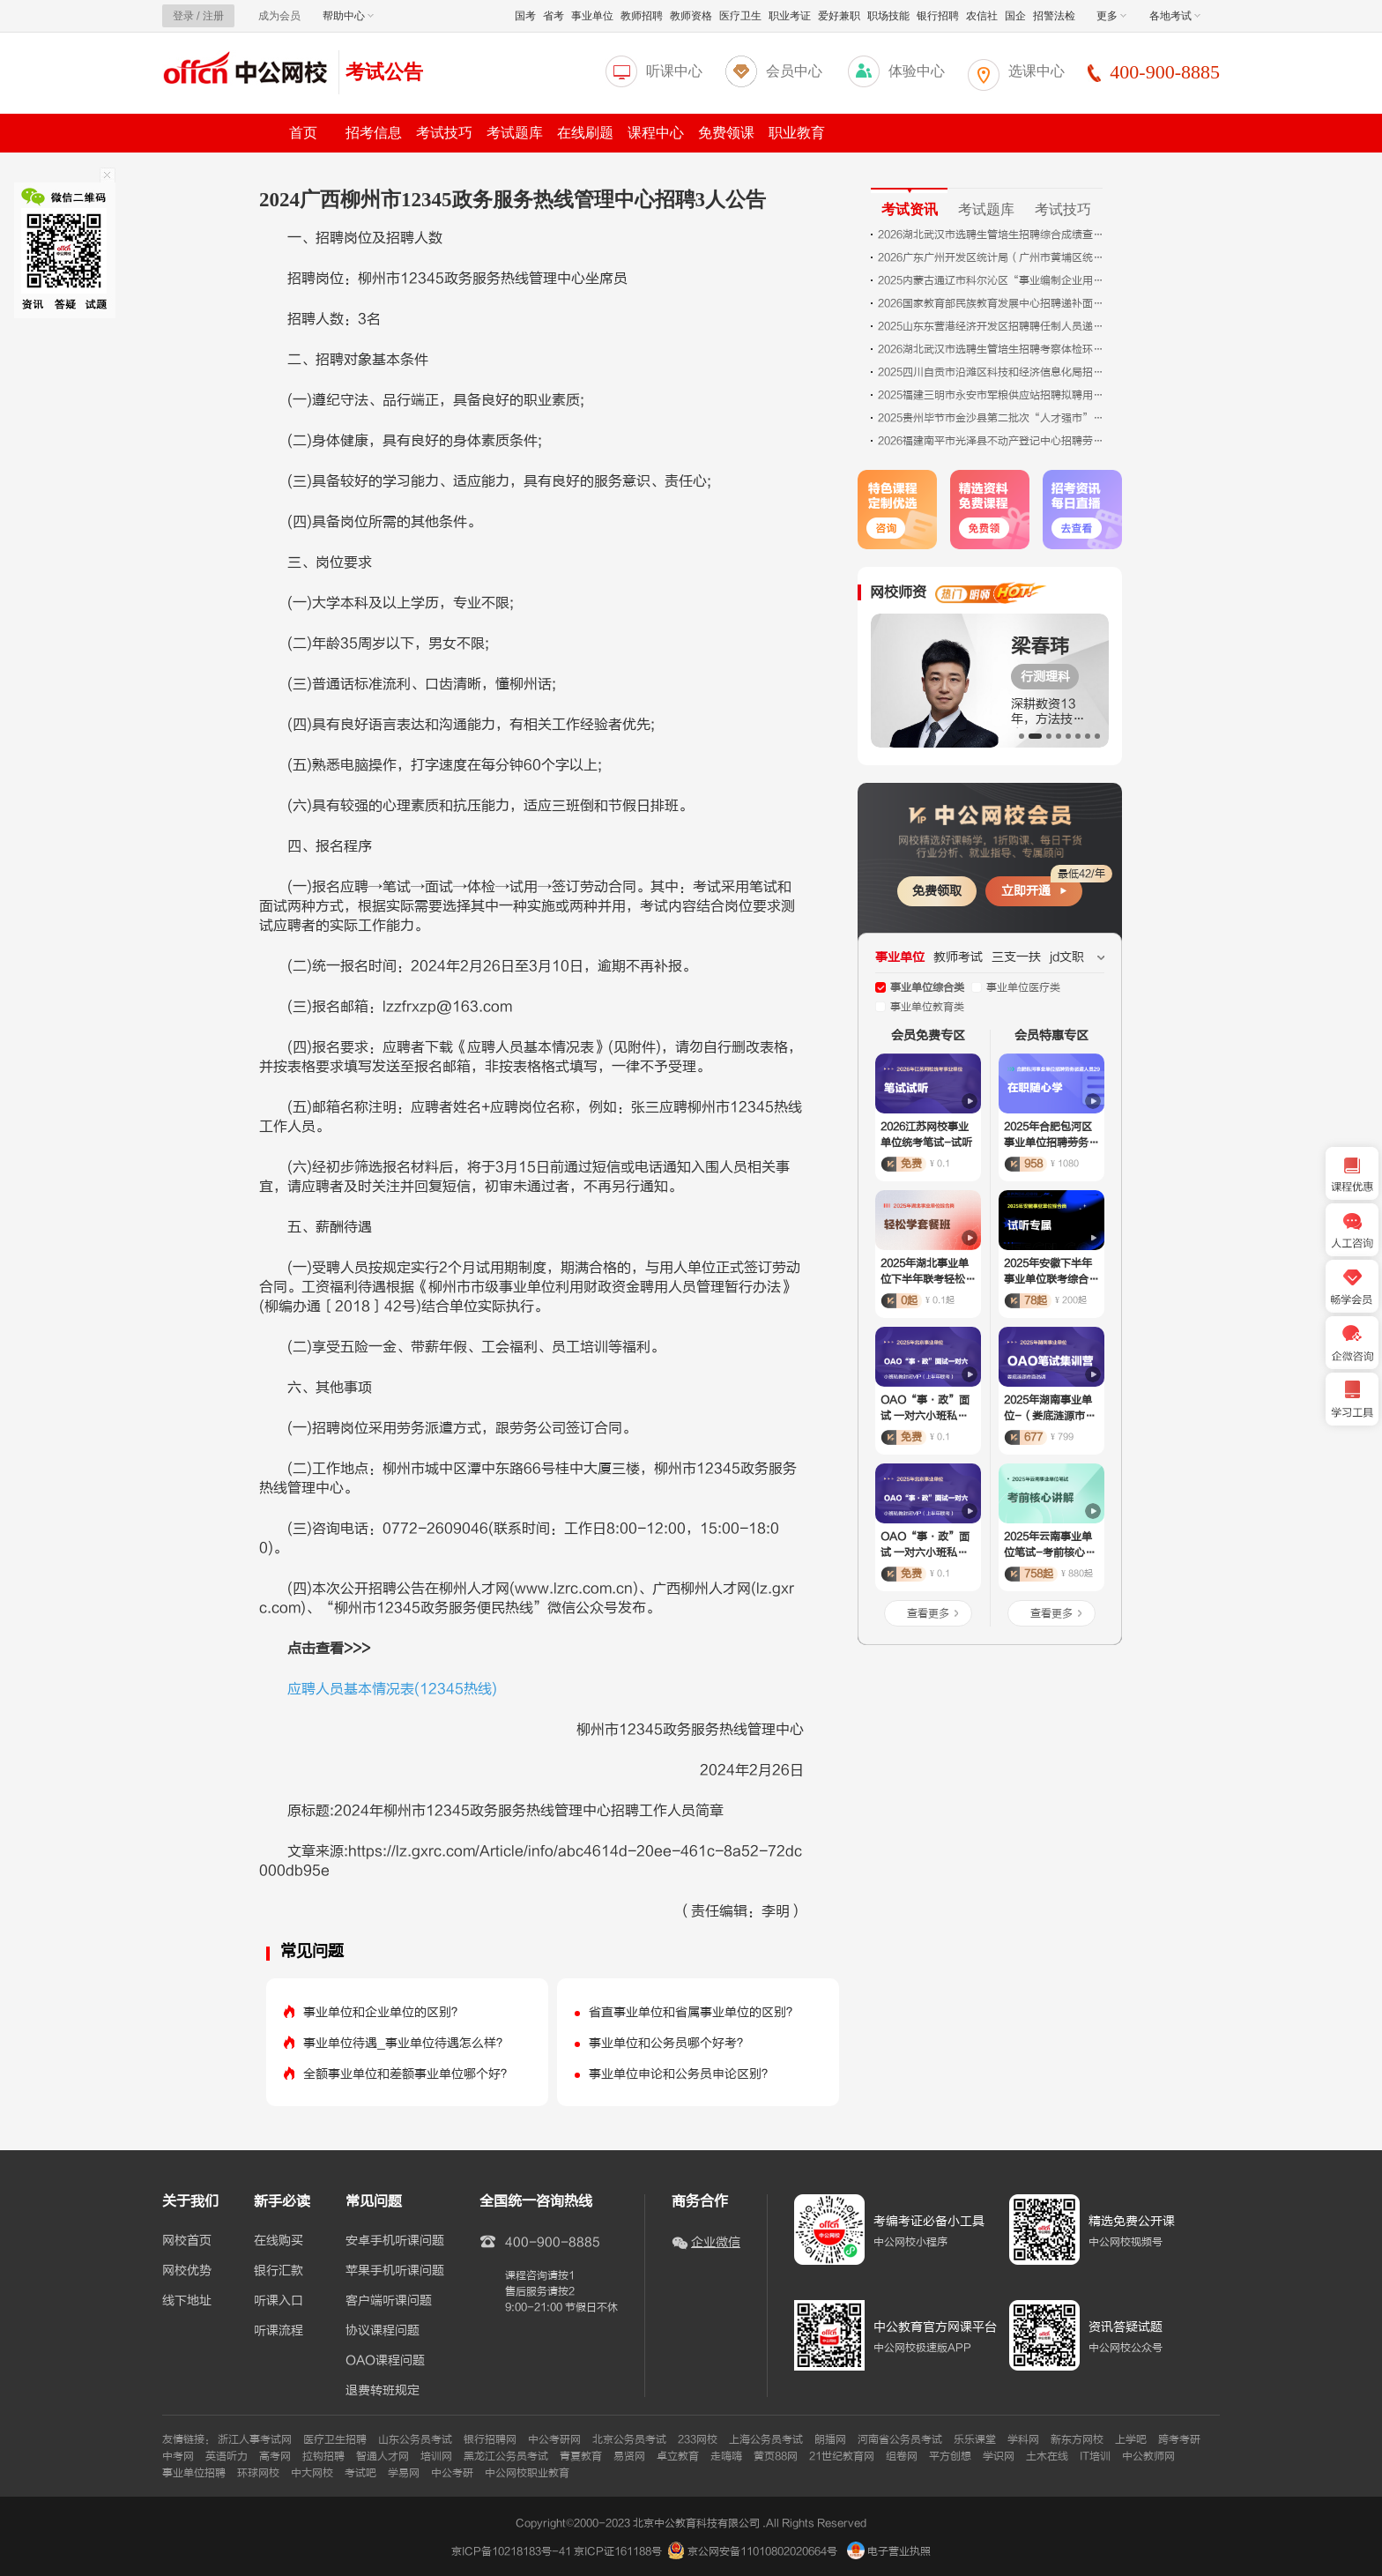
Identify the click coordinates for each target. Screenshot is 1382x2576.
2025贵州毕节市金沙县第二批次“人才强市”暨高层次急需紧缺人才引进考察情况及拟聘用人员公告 (992, 418)
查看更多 (928, 1613)
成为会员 (279, 16)
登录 (183, 16)
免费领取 (937, 890)
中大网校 (312, 2473)
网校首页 (187, 2241)
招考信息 (374, 132)
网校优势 (187, 2271)
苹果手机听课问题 (395, 2271)
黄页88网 (776, 2456)
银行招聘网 (490, 2439)
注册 (213, 16)
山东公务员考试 (415, 2439)
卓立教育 (678, 2456)
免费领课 (726, 132)
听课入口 (278, 2301)
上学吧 (1131, 2439)
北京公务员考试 (629, 2439)
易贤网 (629, 2456)
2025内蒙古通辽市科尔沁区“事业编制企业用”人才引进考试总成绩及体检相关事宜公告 (992, 280)
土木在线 (1047, 2456)
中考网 (178, 2456)
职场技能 (888, 16)
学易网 (404, 2473)
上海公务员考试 (766, 2439)
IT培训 (1095, 2456)
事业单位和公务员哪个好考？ (669, 2043)
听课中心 (674, 70)
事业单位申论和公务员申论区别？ (681, 2073)
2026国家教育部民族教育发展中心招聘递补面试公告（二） (992, 303)
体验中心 (916, 70)
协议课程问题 (383, 2331)
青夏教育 (581, 2456)
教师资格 (691, 16)
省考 (553, 16)
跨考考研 (1179, 2439)
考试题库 (515, 132)
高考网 (275, 2456)
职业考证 (790, 16)
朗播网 (830, 2439)
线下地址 (187, 2301)
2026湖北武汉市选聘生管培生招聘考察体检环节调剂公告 (992, 349)
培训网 (436, 2456)
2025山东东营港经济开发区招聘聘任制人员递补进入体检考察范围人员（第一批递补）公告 (992, 326)
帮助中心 (348, 16)
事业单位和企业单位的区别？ (383, 2012)
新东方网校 (1077, 2439)
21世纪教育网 (841, 2456)
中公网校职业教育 (527, 2473)
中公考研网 (554, 2439)
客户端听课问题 (389, 2301)
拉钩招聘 (323, 2456)
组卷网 (902, 2456)
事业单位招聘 (194, 2473)
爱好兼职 (839, 16)
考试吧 (360, 2473)
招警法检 (1054, 16)
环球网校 (258, 2473)
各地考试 (1174, 16)
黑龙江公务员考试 (506, 2456)
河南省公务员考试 (900, 2439)
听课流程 (278, 2331)
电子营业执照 (889, 2551)
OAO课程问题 (385, 2361)
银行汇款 (278, 2271)
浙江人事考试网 (255, 2439)
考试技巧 (444, 132)
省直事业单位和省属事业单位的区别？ (694, 2012)
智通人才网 (382, 2456)
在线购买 (278, 2241)
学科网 (1023, 2439)
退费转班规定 (383, 2391)
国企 (1015, 16)
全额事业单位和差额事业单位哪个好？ (408, 2073)
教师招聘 (641, 16)
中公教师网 (1148, 2456)
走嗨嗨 (726, 2456)
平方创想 (950, 2456)
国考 (525, 16)
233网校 (697, 2439)
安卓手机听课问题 (395, 2241)
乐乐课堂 (975, 2439)
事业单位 (592, 16)
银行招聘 (938, 16)
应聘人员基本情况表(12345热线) (392, 1689)
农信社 (982, 16)
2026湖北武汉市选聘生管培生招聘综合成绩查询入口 (992, 234)
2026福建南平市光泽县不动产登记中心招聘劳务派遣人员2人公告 (992, 441)
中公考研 (452, 2473)
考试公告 (384, 72)
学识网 (998, 2456)
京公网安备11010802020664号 (762, 2551)
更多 (1111, 16)
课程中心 (656, 132)
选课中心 (1036, 70)
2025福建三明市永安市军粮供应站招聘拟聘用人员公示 (992, 395)
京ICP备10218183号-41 (511, 2551)
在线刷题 (585, 132)
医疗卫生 (740, 16)
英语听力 (226, 2456)
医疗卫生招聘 (335, 2439)
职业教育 (797, 132)
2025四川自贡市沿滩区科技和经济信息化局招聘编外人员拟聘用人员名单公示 (992, 372)
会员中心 (794, 70)
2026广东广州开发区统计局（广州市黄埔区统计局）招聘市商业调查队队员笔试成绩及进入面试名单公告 (992, 257)
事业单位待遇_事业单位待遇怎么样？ (406, 2043)
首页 (303, 132)
